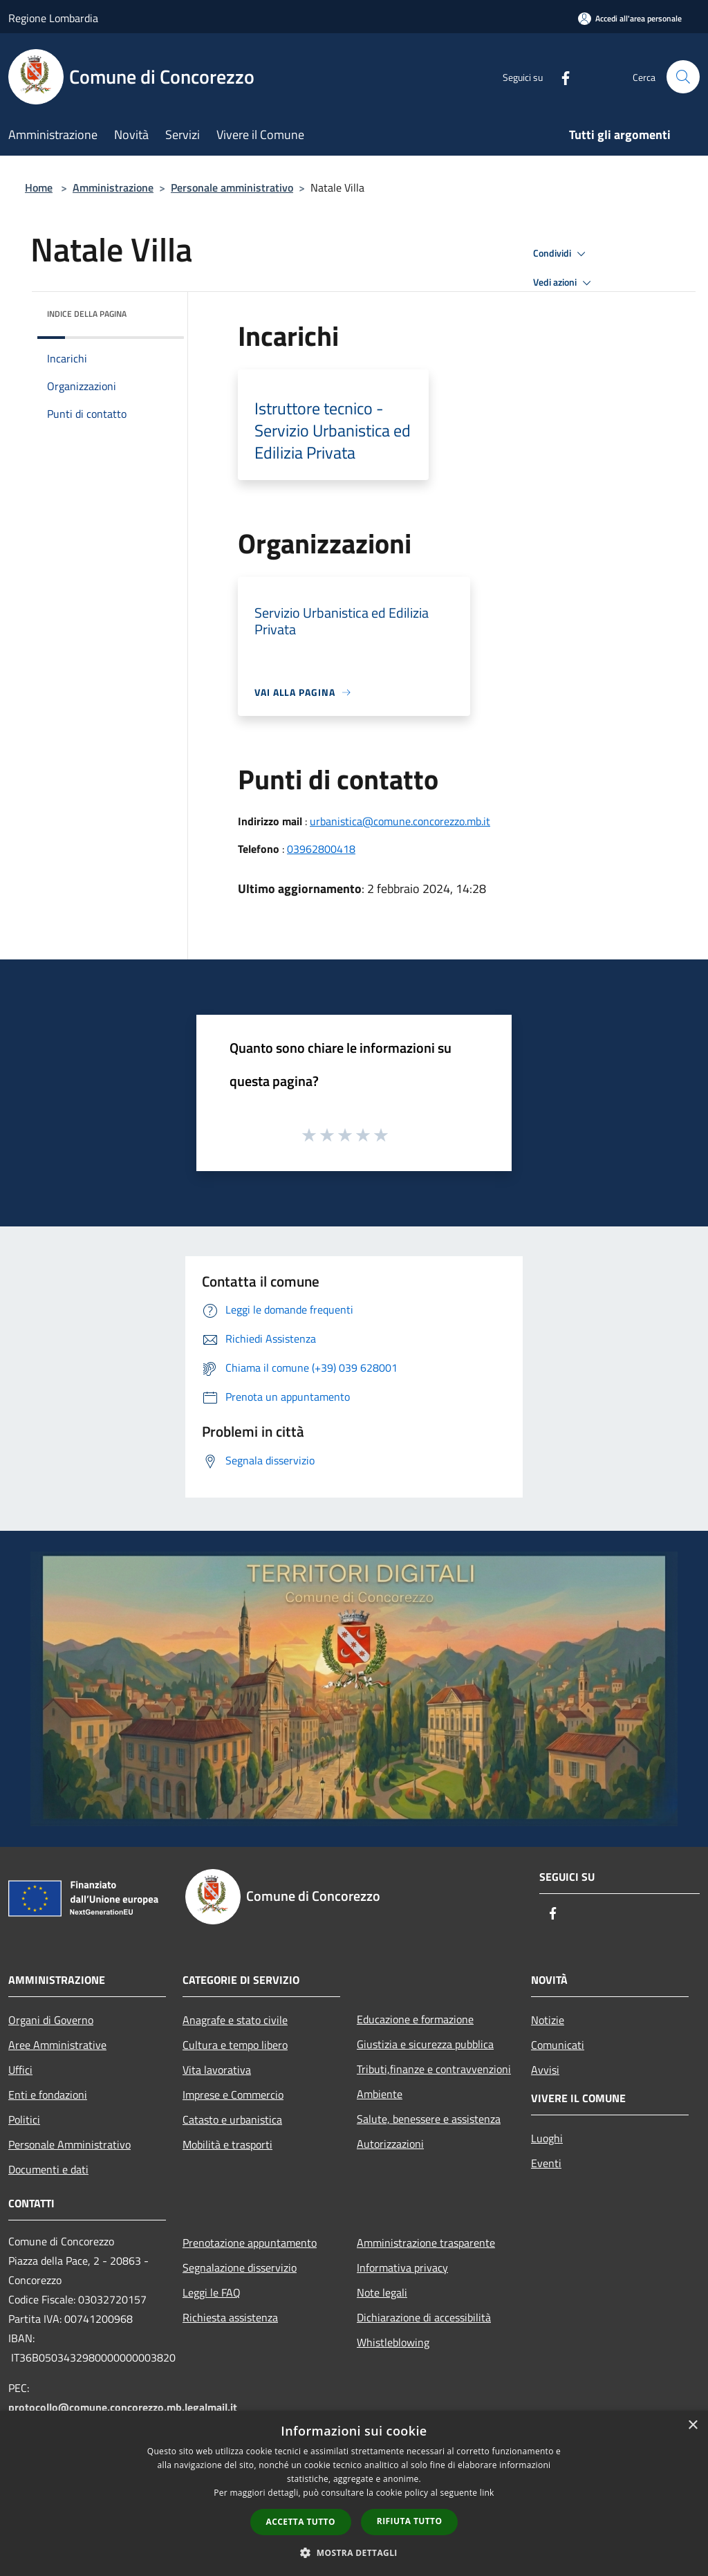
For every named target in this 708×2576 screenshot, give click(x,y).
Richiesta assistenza (230, 2317)
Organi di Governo (50, 2020)
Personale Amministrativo (69, 2144)
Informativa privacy (402, 2267)
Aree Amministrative (57, 2044)
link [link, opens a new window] (487, 2493)
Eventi (546, 2163)
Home (39, 187)
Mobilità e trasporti (227, 2144)
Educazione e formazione (415, 2019)
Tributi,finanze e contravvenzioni (434, 2069)
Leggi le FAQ (212, 2292)
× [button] (692, 2425)
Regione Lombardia (53, 18)
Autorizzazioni (390, 2143)
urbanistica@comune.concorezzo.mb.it (400, 821)
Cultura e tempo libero (235, 2044)
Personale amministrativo (232, 187)
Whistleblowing (393, 2342)
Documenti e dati (48, 2169)
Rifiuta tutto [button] (409, 2521)
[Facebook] (560, 76)
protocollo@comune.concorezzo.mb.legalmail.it (122, 2407)
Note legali (382, 2292)
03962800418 (321, 848)
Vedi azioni (564, 283)
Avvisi (545, 2069)
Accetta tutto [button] (300, 2522)
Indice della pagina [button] (87, 313)
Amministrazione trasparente (426, 2242)
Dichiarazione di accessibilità (424, 2317)
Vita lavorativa (217, 2069)
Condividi (561, 254)
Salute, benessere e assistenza (429, 2118)
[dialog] (354, 2493)
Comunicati (557, 2044)
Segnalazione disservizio (240, 2267)
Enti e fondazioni (47, 2094)
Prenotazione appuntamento (250, 2242)
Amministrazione (113, 187)
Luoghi (547, 2138)
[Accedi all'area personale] (630, 18)
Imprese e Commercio (233, 2094)
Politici (24, 2119)
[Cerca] (683, 76)
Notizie (547, 2020)
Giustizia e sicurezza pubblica (425, 2044)
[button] (354, 2552)
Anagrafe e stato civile (235, 2020)
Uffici (20, 2069)
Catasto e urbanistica (232, 2119)
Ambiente (379, 2094)
